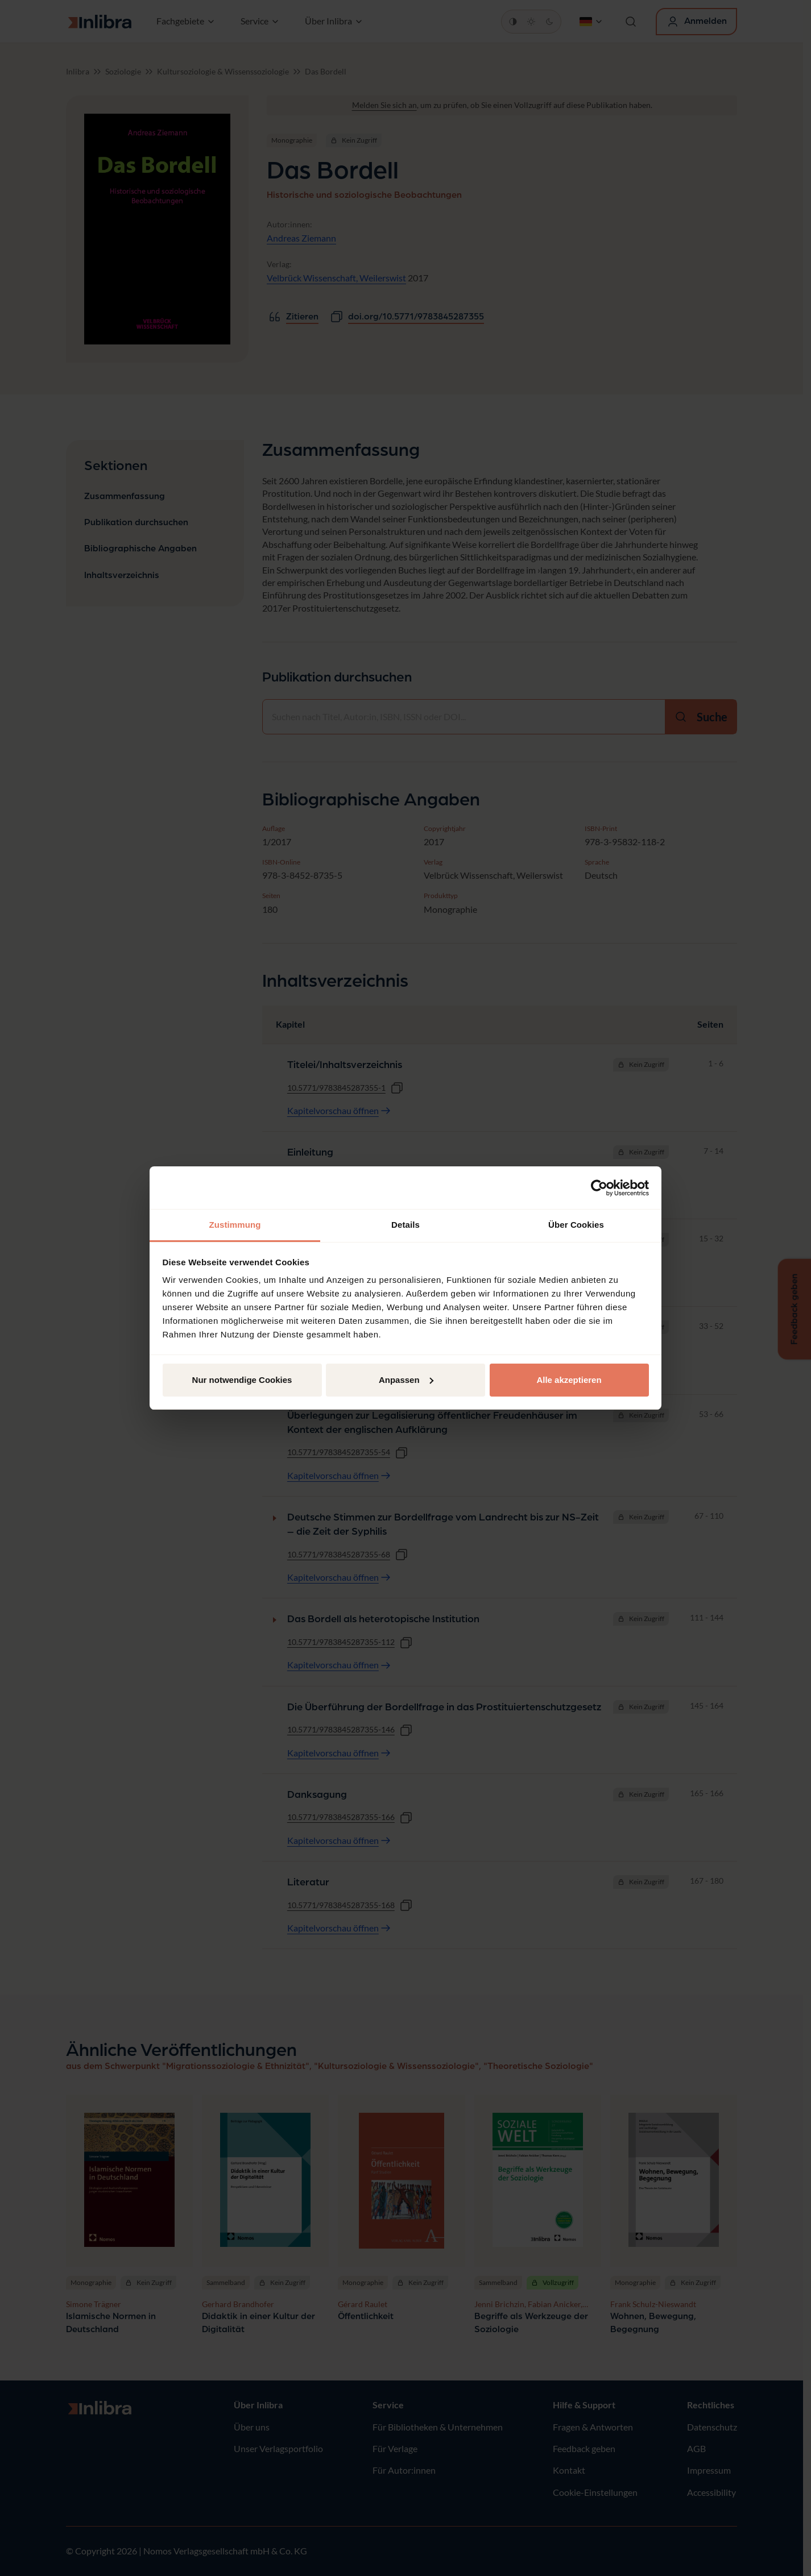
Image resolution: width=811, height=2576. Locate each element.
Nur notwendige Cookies (242, 1380)
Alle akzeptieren (568, 1380)
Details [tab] (405, 1224)
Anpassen (406, 1380)
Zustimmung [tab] (235, 1224)
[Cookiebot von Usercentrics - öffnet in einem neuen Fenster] (599, 1187)
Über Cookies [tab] (576, 1224)
